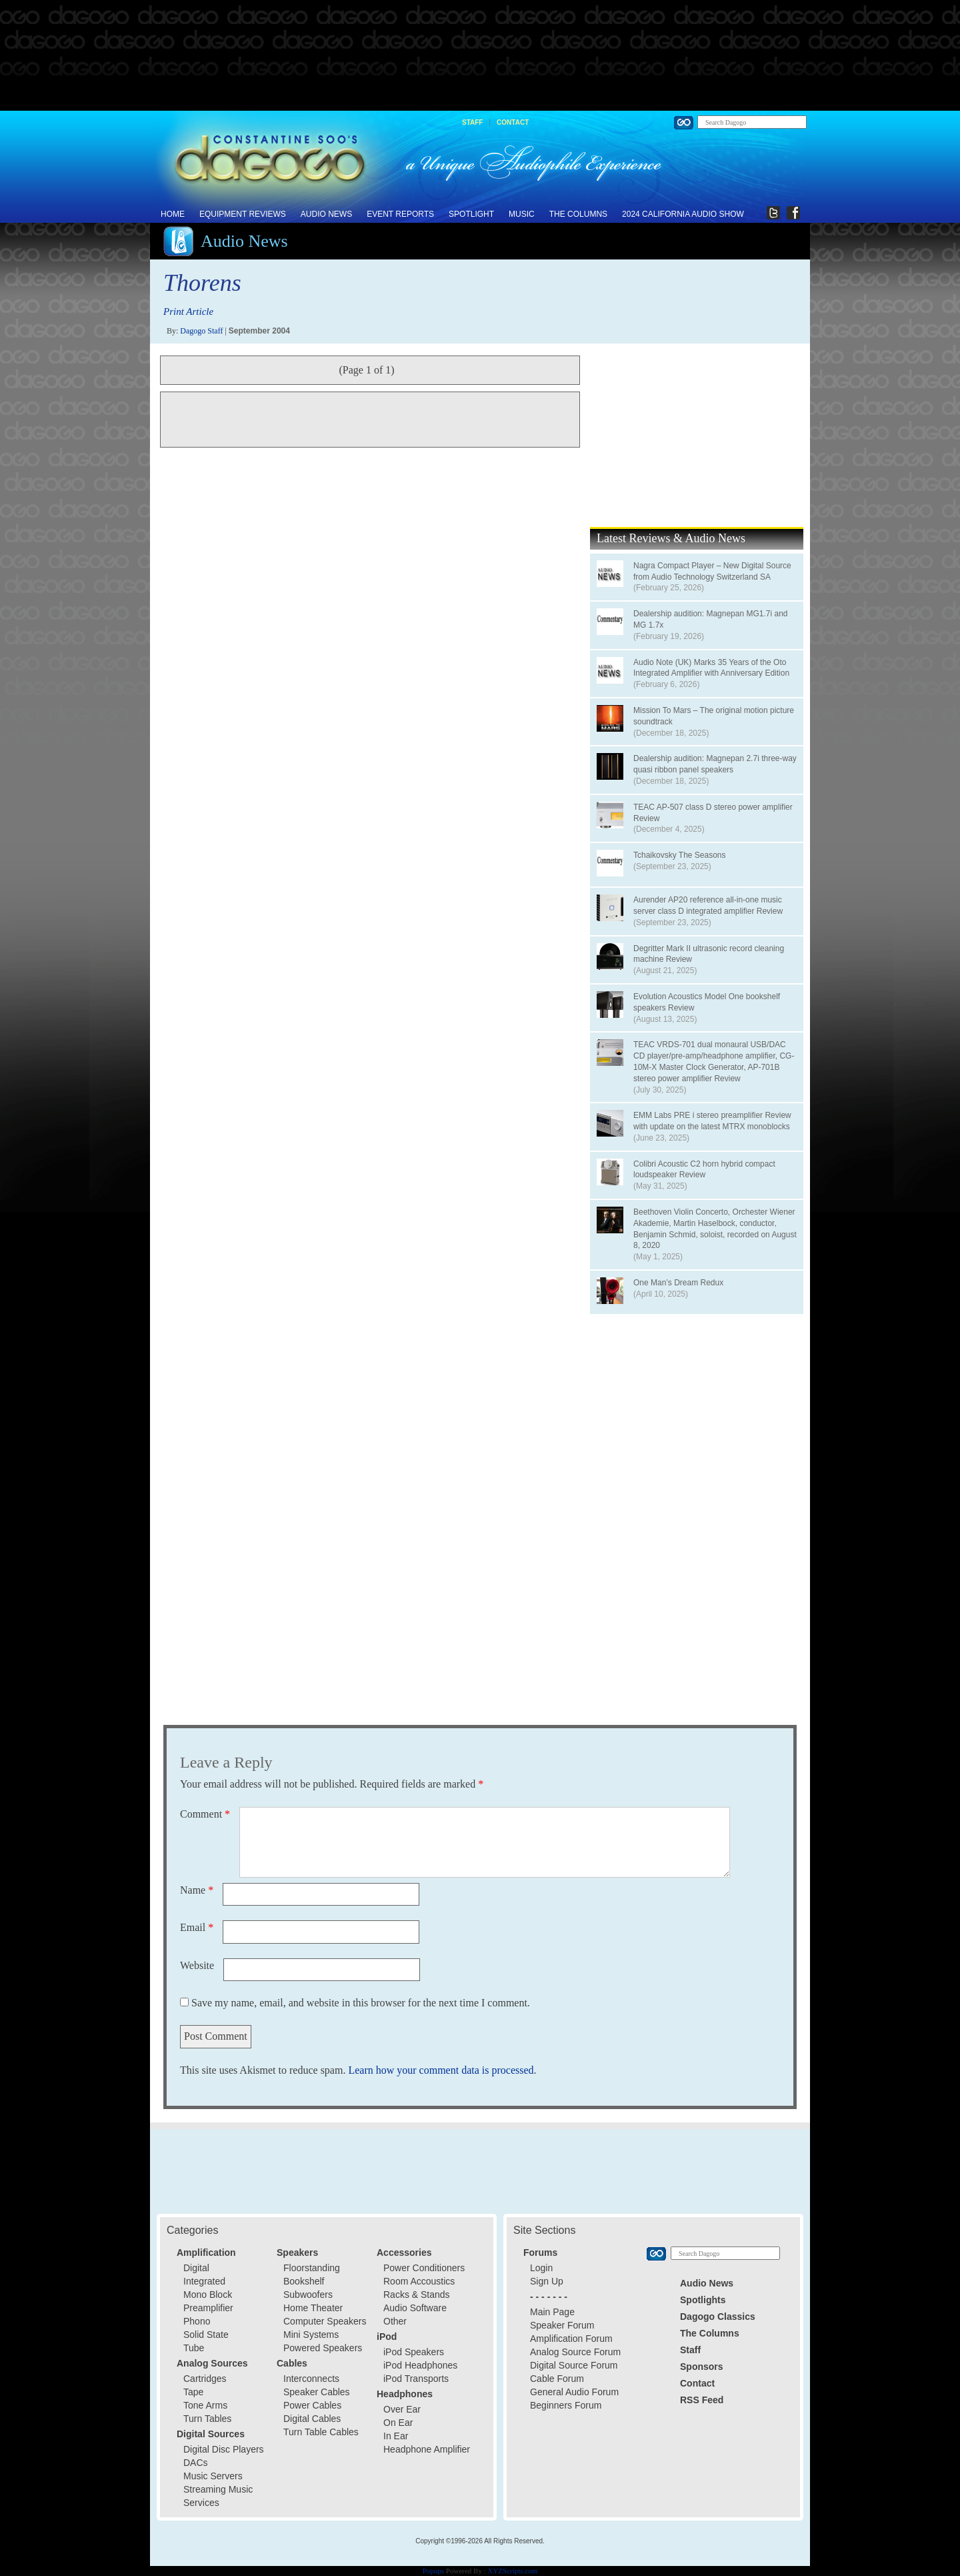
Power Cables (312, 2405)
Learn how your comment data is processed (440, 2070)
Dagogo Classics (717, 2316)
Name (196, 1890)
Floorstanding (311, 2268)
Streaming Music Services (218, 2496)
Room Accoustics (419, 2281)
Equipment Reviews (242, 214)
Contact (513, 122)
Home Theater (313, 2308)
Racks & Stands (416, 2294)
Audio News (326, 214)
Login (541, 2268)
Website (197, 1965)
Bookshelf (303, 2281)
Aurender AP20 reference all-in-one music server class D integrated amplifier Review (708, 905)
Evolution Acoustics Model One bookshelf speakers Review (706, 1002)
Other (395, 2321)
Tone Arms (205, 2405)
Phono (196, 2321)
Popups (433, 2571)
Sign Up (546, 2281)
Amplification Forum (571, 2338)
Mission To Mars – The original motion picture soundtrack (713, 716)
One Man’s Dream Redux (678, 1282)
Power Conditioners (424, 2268)
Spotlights (702, 2300)
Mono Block (207, 2294)
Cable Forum (557, 2378)
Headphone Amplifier (426, 2449)
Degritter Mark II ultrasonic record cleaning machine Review (708, 954)
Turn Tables (207, 2418)
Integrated (204, 2281)
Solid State (206, 2334)
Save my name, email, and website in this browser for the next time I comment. (360, 2002)
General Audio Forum (574, 2392)
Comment (205, 1814)
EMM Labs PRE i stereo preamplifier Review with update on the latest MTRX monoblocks (712, 1121)
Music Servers (213, 2476)
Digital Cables (312, 2418)
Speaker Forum (562, 2325)
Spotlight (471, 214)
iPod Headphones (420, 2365)
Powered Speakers (322, 2348)
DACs (195, 2462)
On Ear (398, 2422)
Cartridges (205, 2378)
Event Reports (400, 214)
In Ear (395, 2436)
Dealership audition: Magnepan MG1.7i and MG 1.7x (710, 619)
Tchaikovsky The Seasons (679, 855)
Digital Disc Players (223, 2449)
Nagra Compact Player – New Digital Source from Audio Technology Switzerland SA (712, 571)
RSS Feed (701, 2400)
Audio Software (415, 2308)
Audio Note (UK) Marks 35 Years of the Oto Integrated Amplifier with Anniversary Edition (711, 668)
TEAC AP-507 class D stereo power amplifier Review (713, 812)
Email (196, 1927)
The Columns (578, 214)
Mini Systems (311, 2334)
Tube (193, 2348)
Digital (196, 2268)
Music (522, 214)
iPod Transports (416, 2378)
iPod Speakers (413, 2352)
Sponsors (701, 2366)
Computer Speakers (325, 2321)
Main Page (552, 2312)
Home (173, 214)
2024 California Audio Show (683, 214)
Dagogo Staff (201, 331)
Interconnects (311, 2378)
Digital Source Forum (574, 2365)
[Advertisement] (480, 56)
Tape (193, 2392)
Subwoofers (308, 2294)
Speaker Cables (316, 2392)
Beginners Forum (565, 2405)
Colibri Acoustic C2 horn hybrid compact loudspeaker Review (704, 1169)
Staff (472, 122)
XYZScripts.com (512, 2571)
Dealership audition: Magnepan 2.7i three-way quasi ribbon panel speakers (715, 764)
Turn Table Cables (321, 2432)
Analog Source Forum (575, 2352)
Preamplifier (208, 2308)
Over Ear (402, 2409)
